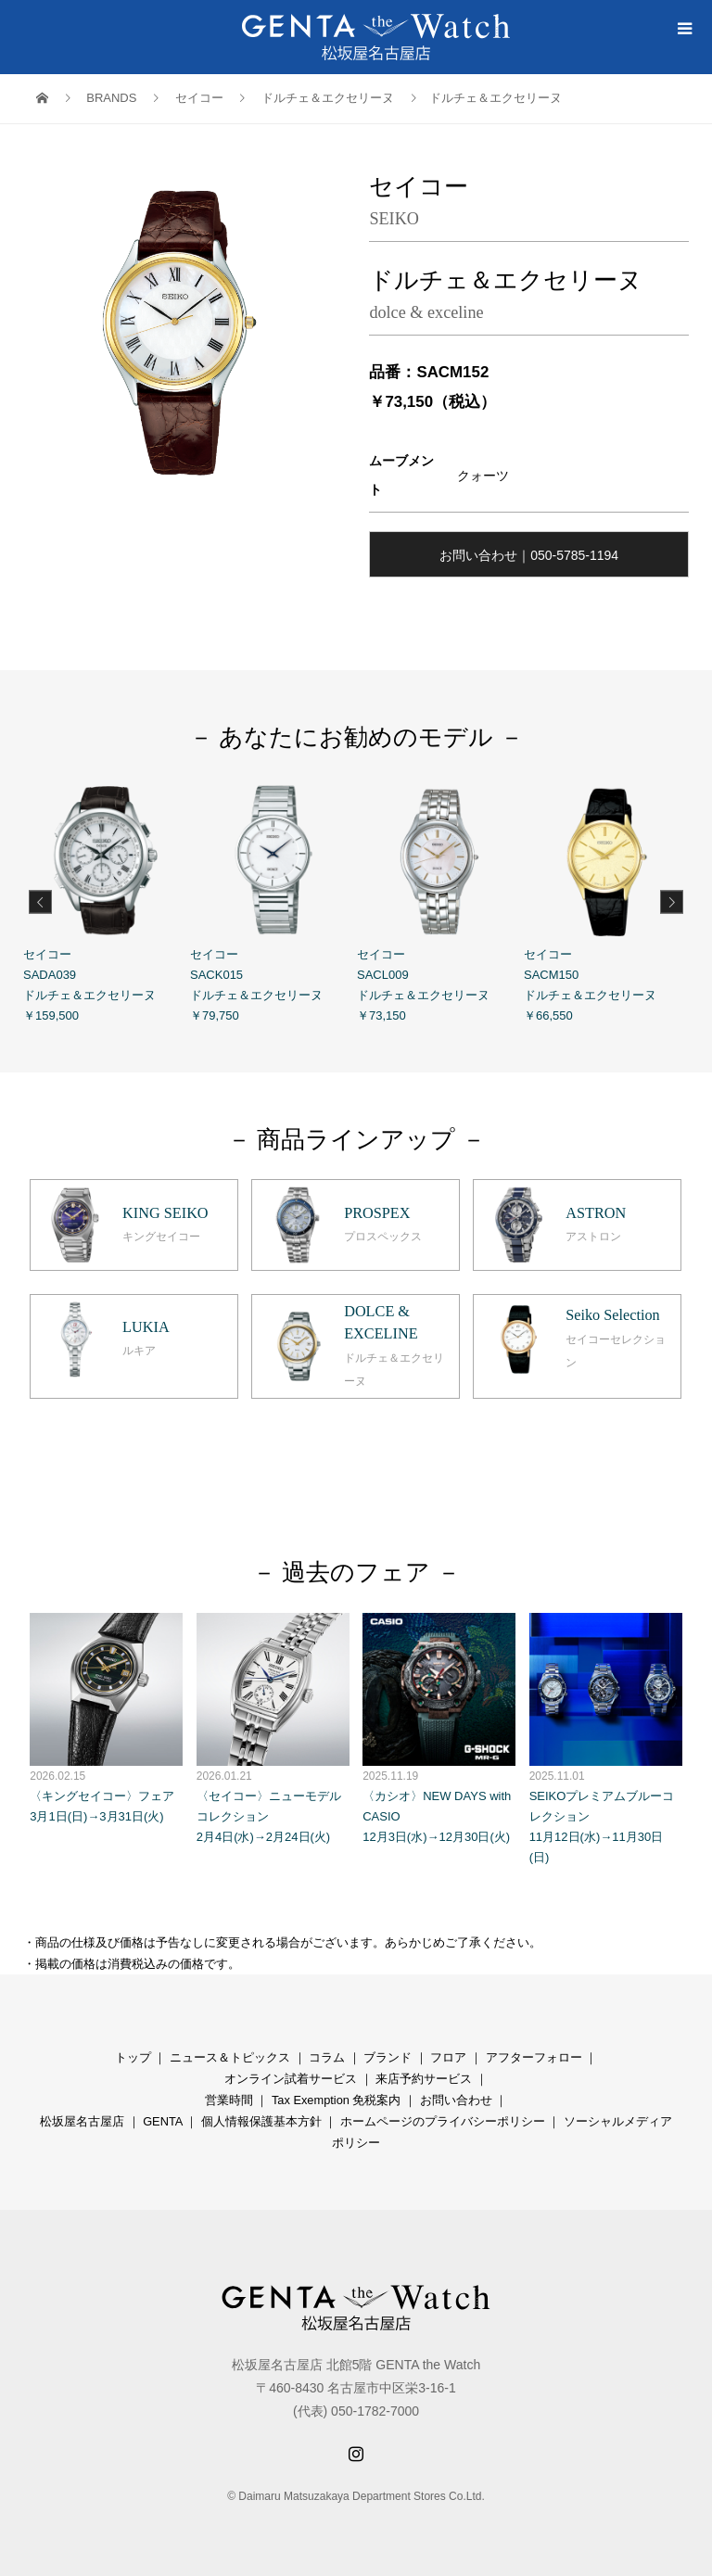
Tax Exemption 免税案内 (336, 2100)
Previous (40, 901)
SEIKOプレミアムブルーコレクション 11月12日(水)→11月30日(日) (605, 1739)
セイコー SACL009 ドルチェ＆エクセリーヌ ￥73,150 (440, 900)
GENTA (162, 2121)
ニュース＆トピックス (230, 2057)
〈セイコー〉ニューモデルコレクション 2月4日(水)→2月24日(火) (273, 1728)
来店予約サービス (423, 2079)
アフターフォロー (534, 2057)
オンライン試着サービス (290, 2079)
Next (671, 901)
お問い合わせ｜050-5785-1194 (528, 555)
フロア (448, 2057)
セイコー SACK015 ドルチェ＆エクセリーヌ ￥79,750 (273, 900)
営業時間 (229, 2100)
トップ (133, 2057)
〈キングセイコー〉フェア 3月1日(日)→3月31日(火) (106, 1718)
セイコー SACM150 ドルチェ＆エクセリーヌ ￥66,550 (607, 900)
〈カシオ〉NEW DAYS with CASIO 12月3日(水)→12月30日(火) (438, 1728)
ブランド (387, 2057)
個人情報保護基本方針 (261, 2121)
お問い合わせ (456, 2100)
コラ (321, 2057)
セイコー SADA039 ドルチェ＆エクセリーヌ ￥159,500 (106, 900)
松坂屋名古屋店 (82, 2121)
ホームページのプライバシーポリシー (442, 2121)
